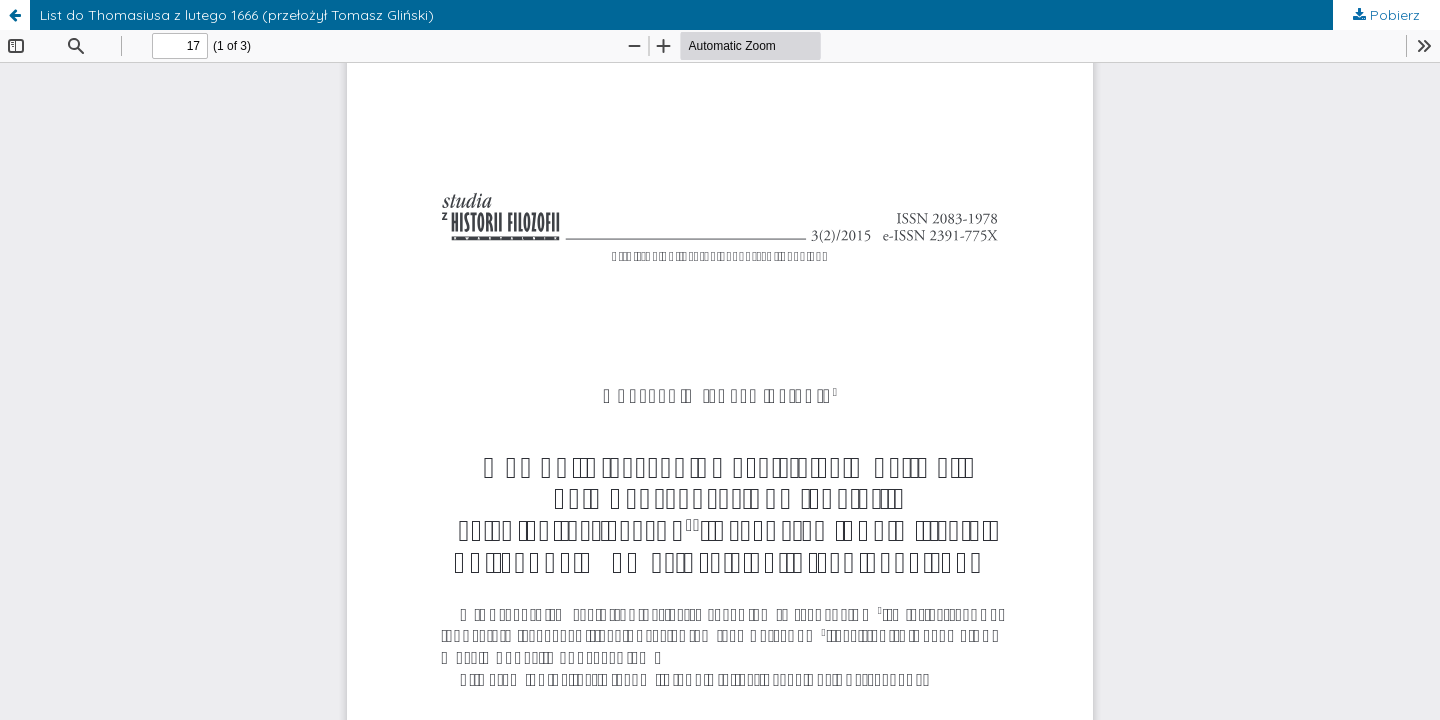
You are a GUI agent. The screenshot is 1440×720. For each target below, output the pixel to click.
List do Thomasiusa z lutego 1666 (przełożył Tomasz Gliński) (237, 15)
